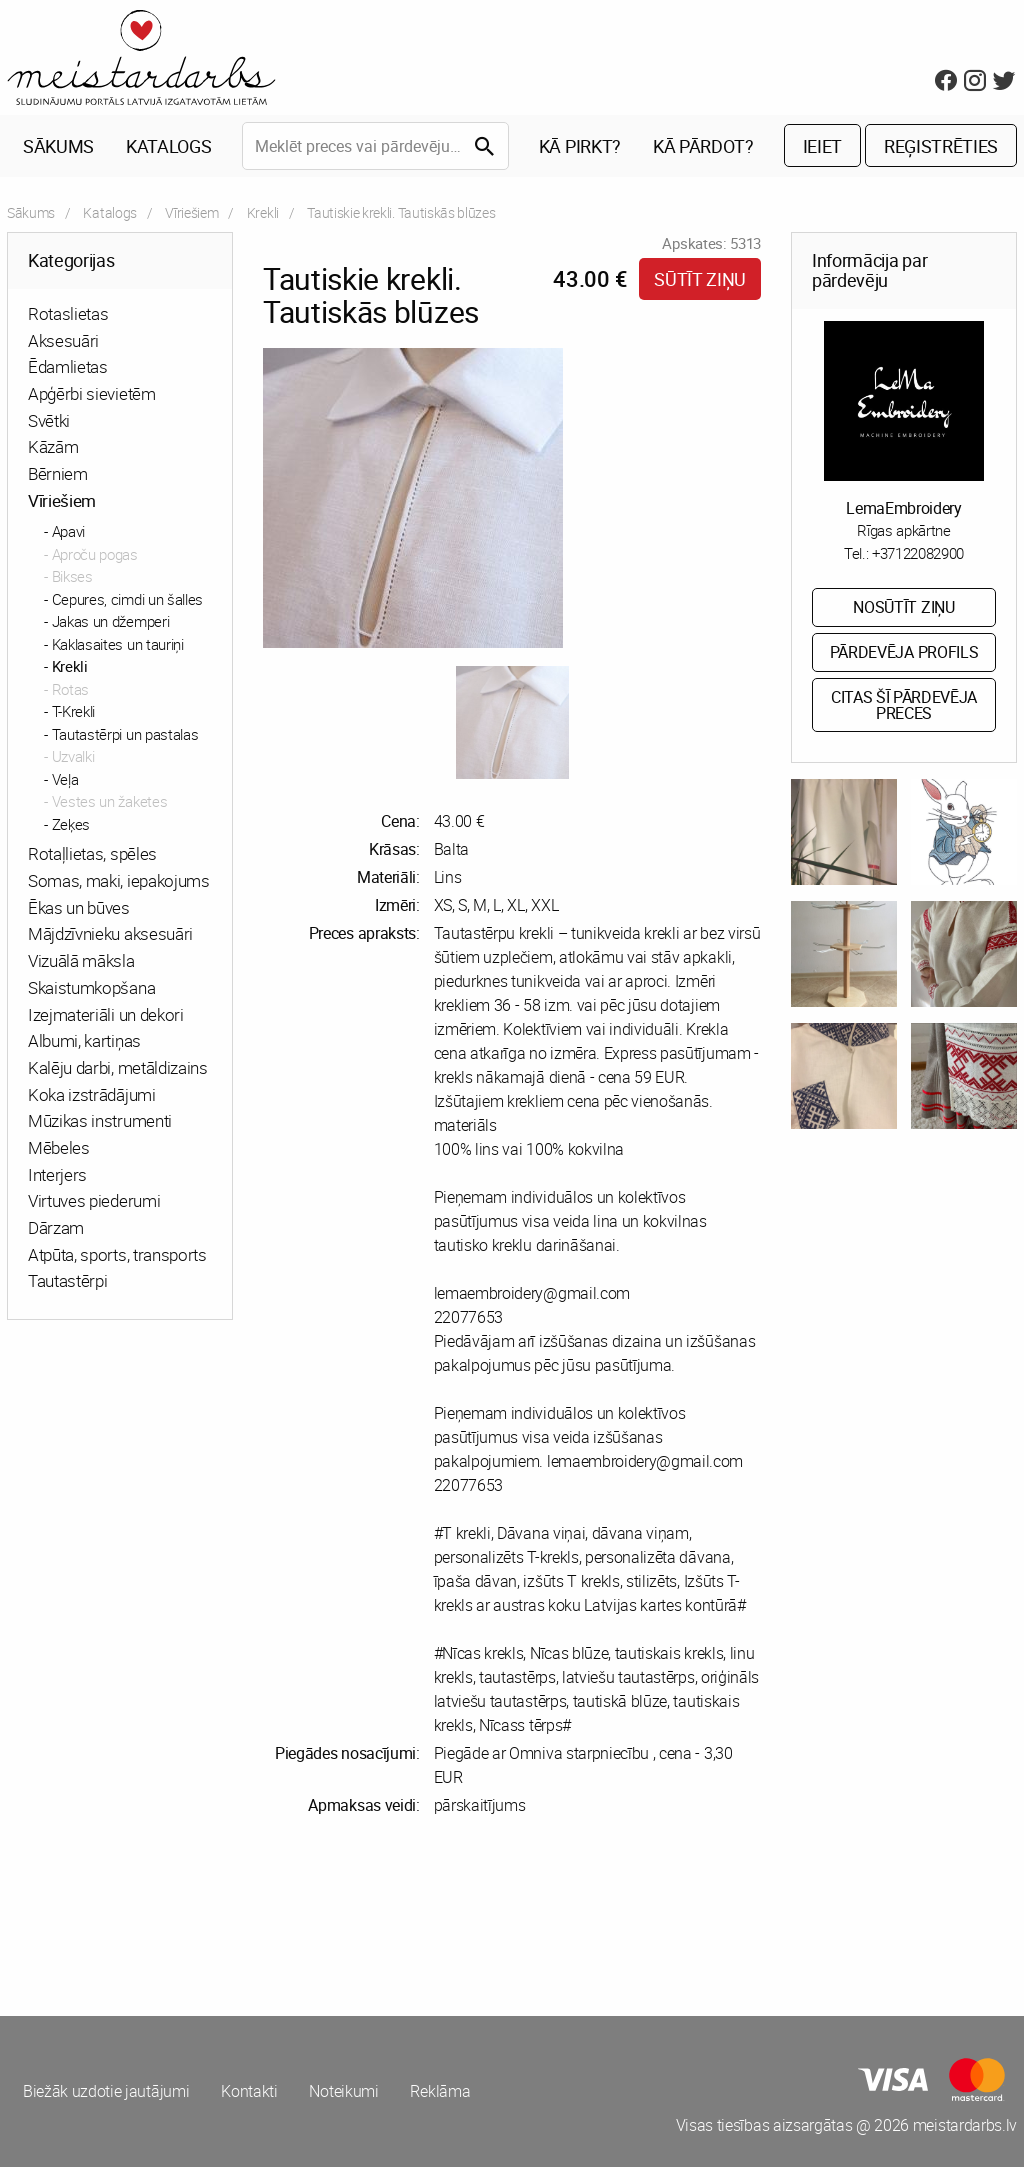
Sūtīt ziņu (700, 279)
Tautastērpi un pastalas (125, 734)
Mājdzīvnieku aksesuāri (110, 934)
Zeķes (71, 824)
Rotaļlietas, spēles (92, 854)
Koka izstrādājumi (92, 1094)
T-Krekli (73, 712)
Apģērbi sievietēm (92, 393)
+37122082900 (918, 553)
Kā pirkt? (580, 146)
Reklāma (441, 2092)
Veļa (65, 779)
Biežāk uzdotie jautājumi (106, 2092)
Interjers (57, 1174)
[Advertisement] (256, 1916)
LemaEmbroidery (904, 508)
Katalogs (168, 146)
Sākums (58, 146)
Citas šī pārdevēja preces (904, 705)
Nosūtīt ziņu (903, 608)
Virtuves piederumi (94, 1201)
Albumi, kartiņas (84, 1041)
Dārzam (56, 1227)
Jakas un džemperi (111, 622)
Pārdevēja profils (904, 653)
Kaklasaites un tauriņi (118, 644)
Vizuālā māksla (81, 960)
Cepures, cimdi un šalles (127, 599)
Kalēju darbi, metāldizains (118, 1067)
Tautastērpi (67, 1281)
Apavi (68, 532)
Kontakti (249, 2092)
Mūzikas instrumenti (100, 1121)
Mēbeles (59, 1147)
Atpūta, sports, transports (117, 1254)
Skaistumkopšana (91, 987)
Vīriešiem (191, 212)
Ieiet (822, 146)
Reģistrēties (941, 146)
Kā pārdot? (703, 146)
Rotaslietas (68, 313)
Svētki (49, 420)
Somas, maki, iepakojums (119, 880)
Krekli (263, 212)
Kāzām (53, 447)
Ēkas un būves (79, 907)
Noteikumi (344, 2092)
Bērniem (58, 473)
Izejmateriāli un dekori (106, 1014)
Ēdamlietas (68, 367)
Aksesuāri (63, 340)
